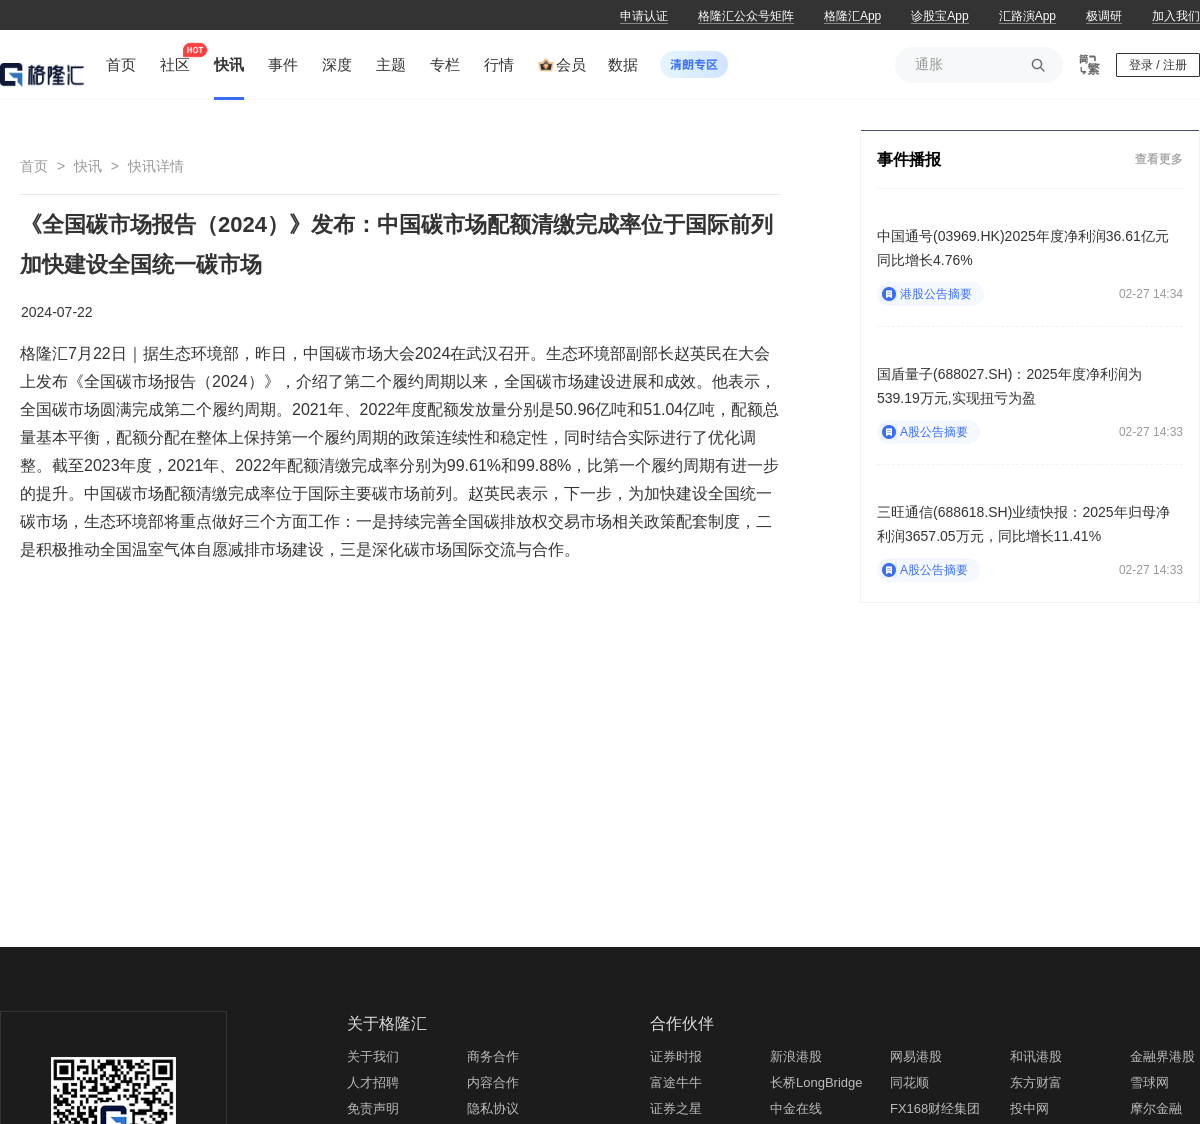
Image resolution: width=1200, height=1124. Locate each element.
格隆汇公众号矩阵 (746, 16)
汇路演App (1027, 16)
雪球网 (1149, 1082)
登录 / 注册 (1158, 65)
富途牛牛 (676, 1082)
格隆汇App (852, 16)
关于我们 (373, 1056)
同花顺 (909, 1082)
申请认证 (644, 16)
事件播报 (909, 159)
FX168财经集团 (935, 1108)
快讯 (88, 166)
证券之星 (676, 1108)
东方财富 (1036, 1082)
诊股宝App (939, 16)
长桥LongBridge (816, 1082)
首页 (34, 166)
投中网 (1029, 1108)
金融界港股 (1162, 1056)
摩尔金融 (1156, 1108)
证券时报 (676, 1056)
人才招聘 (373, 1082)
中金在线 (796, 1108)
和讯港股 (1036, 1056)
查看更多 (1159, 158)
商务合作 (493, 1056)
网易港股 (916, 1056)
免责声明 (373, 1108)
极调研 (1104, 16)
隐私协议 (493, 1108)
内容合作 (493, 1082)
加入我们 (1176, 16)
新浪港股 (796, 1056)
